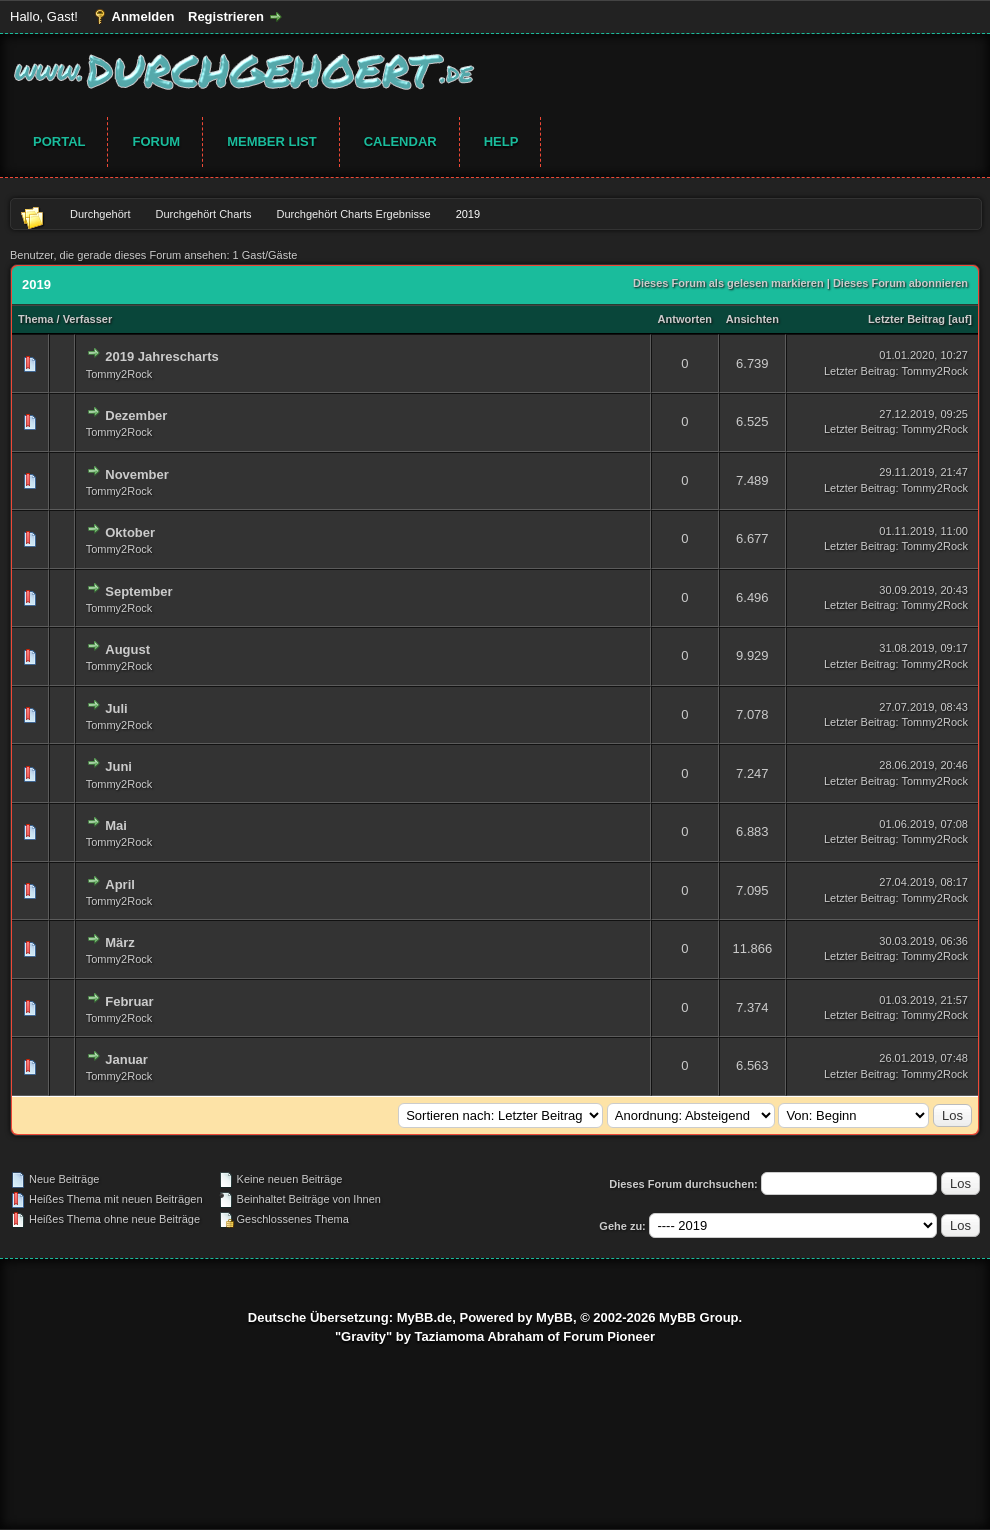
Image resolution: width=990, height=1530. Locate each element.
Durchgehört (100, 214)
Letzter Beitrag (906, 319)
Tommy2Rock (119, 374)
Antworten (685, 319)
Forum (156, 141)
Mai (116, 825)
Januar (126, 1059)
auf (960, 319)
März (120, 942)
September (138, 591)
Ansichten (752, 319)
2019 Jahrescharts (161, 356)
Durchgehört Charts (204, 214)
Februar (129, 1001)
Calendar (400, 141)
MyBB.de (425, 1317)
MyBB (554, 1317)
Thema (35, 319)
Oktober (130, 532)
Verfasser (88, 319)
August (127, 649)
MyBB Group (698, 1317)
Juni (118, 766)
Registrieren (226, 16)
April (120, 884)
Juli (116, 708)
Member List (272, 141)
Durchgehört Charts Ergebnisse (354, 214)
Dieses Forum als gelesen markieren (728, 283)
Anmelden (143, 16)
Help (501, 141)
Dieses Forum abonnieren (900, 283)
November (137, 474)
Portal (59, 141)
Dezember (136, 415)
